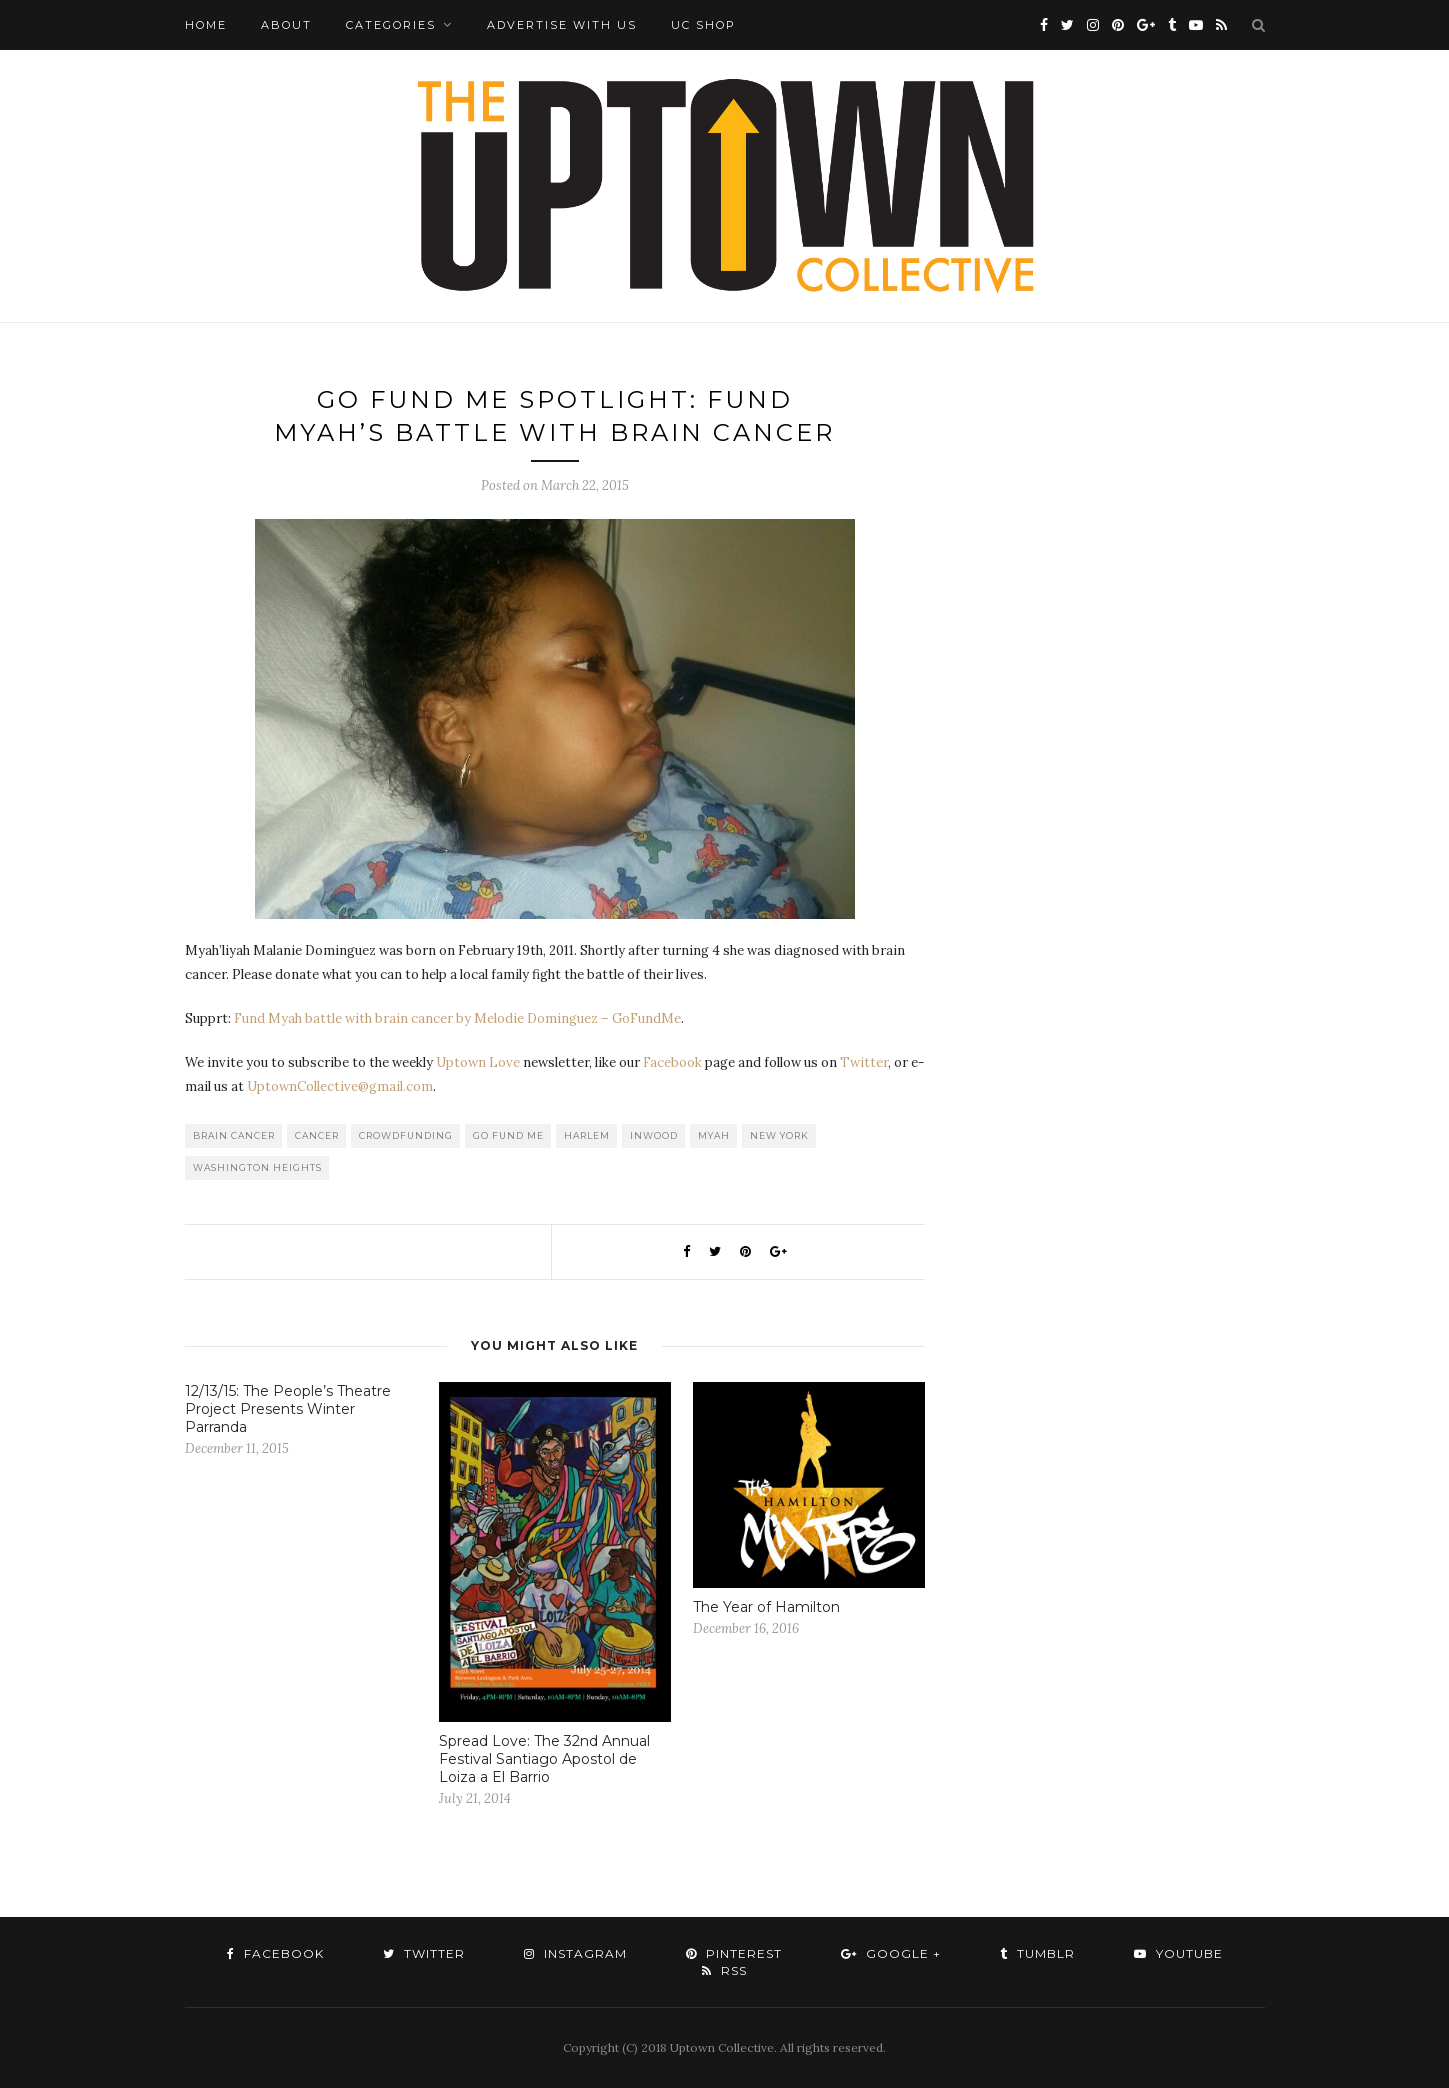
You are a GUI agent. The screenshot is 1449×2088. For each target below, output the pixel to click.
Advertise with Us (562, 25)
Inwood (654, 1135)
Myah (714, 1135)
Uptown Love (478, 1062)
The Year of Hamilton (766, 1607)
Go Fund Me (508, 1135)
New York (779, 1135)
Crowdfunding (406, 1135)
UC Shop (703, 25)
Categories (391, 25)
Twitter (864, 1062)
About (286, 25)
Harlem (587, 1135)
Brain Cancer (234, 1135)
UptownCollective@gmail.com (340, 1086)
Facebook (672, 1062)
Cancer (317, 1135)
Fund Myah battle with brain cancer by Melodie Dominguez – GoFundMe (457, 1018)
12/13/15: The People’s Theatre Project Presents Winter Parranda (288, 1409)
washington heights (257, 1167)
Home (206, 25)
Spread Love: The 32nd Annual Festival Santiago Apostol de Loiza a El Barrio (544, 1759)
